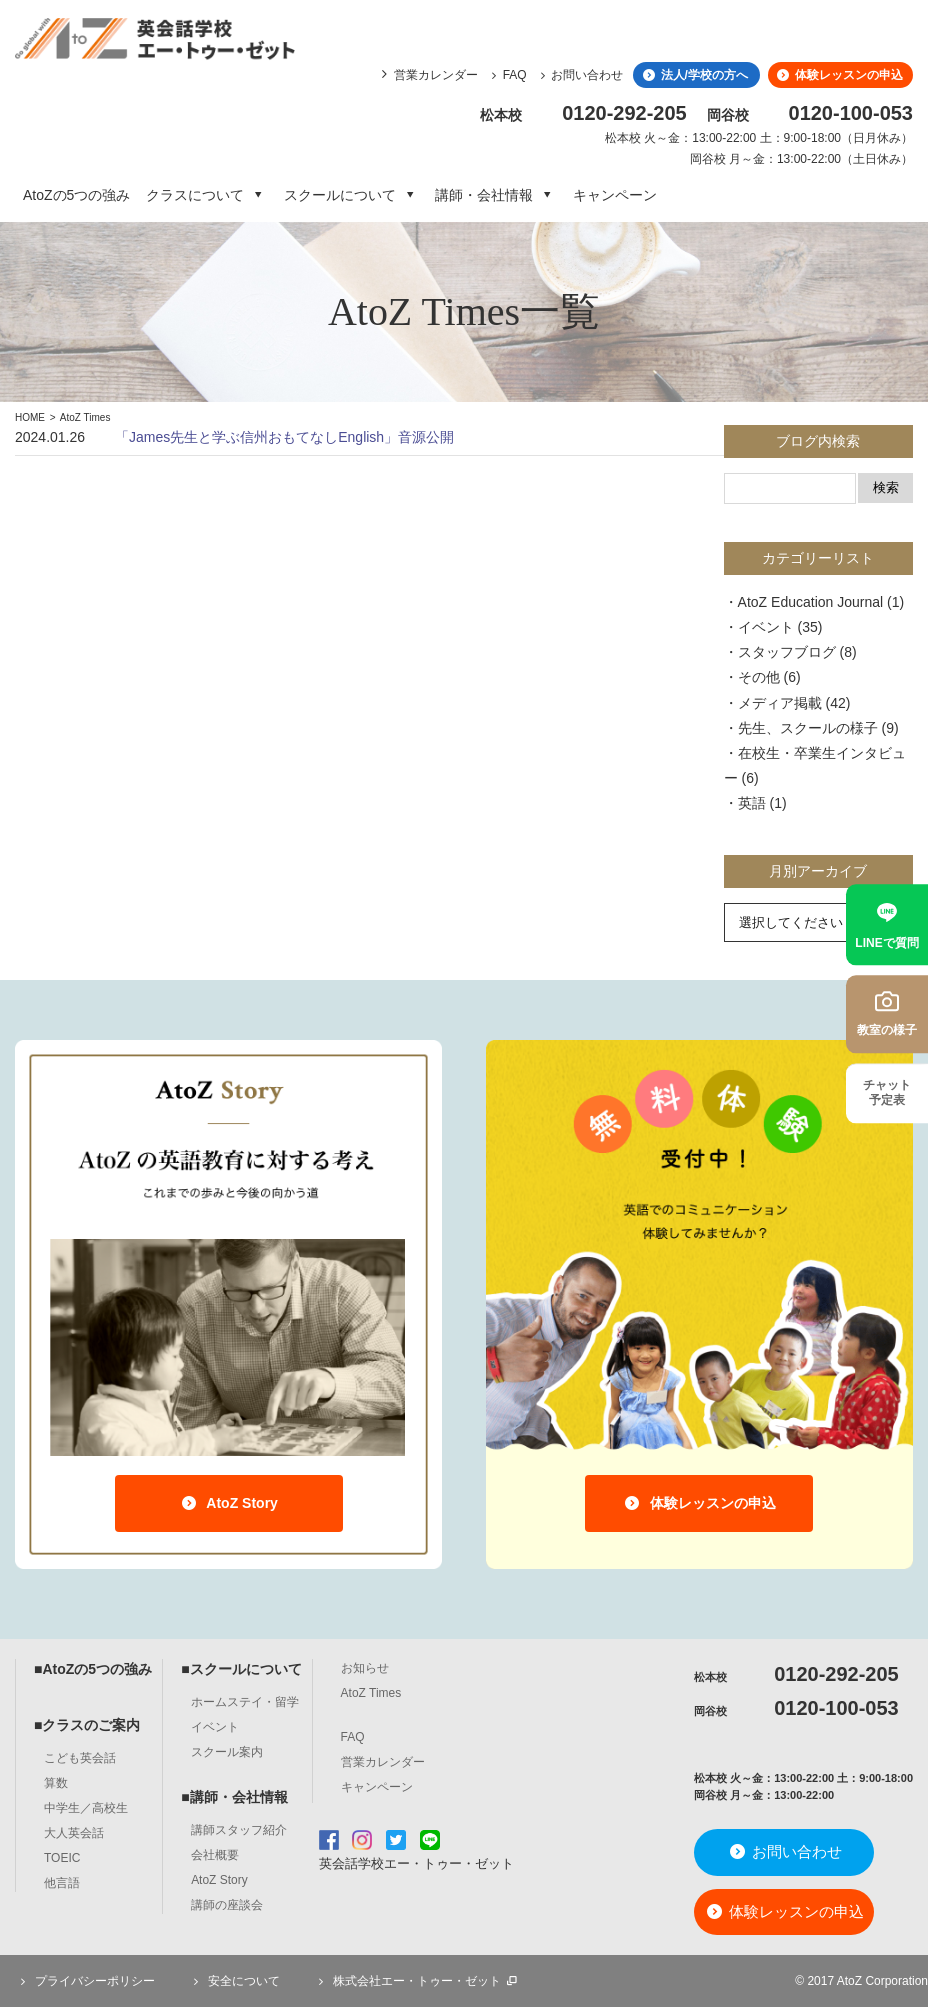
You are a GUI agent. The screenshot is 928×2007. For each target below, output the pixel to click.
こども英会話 (80, 1758)
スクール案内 (227, 1752)
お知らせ (365, 1668)
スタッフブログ (787, 652)
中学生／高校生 (86, 1808)
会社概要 (215, 1855)
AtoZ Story (228, 1503)
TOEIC (62, 1858)
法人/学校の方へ (693, 75)
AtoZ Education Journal (811, 602)
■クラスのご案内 (87, 1725)
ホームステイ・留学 (245, 1702)
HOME (30, 417)
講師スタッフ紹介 (239, 1830)
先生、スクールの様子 (808, 728)
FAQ (506, 75)
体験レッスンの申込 (839, 75)
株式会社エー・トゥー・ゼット (417, 1981)
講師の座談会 (227, 1905)
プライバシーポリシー (85, 1981)
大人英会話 (74, 1833)
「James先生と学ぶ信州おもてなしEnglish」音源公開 (284, 437)
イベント (766, 627)
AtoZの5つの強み (76, 195)
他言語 (62, 1883)
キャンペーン (615, 195)
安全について (234, 1981)
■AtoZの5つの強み (93, 1669)
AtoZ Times (85, 417)
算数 (56, 1783)
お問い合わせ (579, 75)
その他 (759, 677)
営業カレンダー (436, 75)
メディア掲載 (780, 703)
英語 (752, 803)
